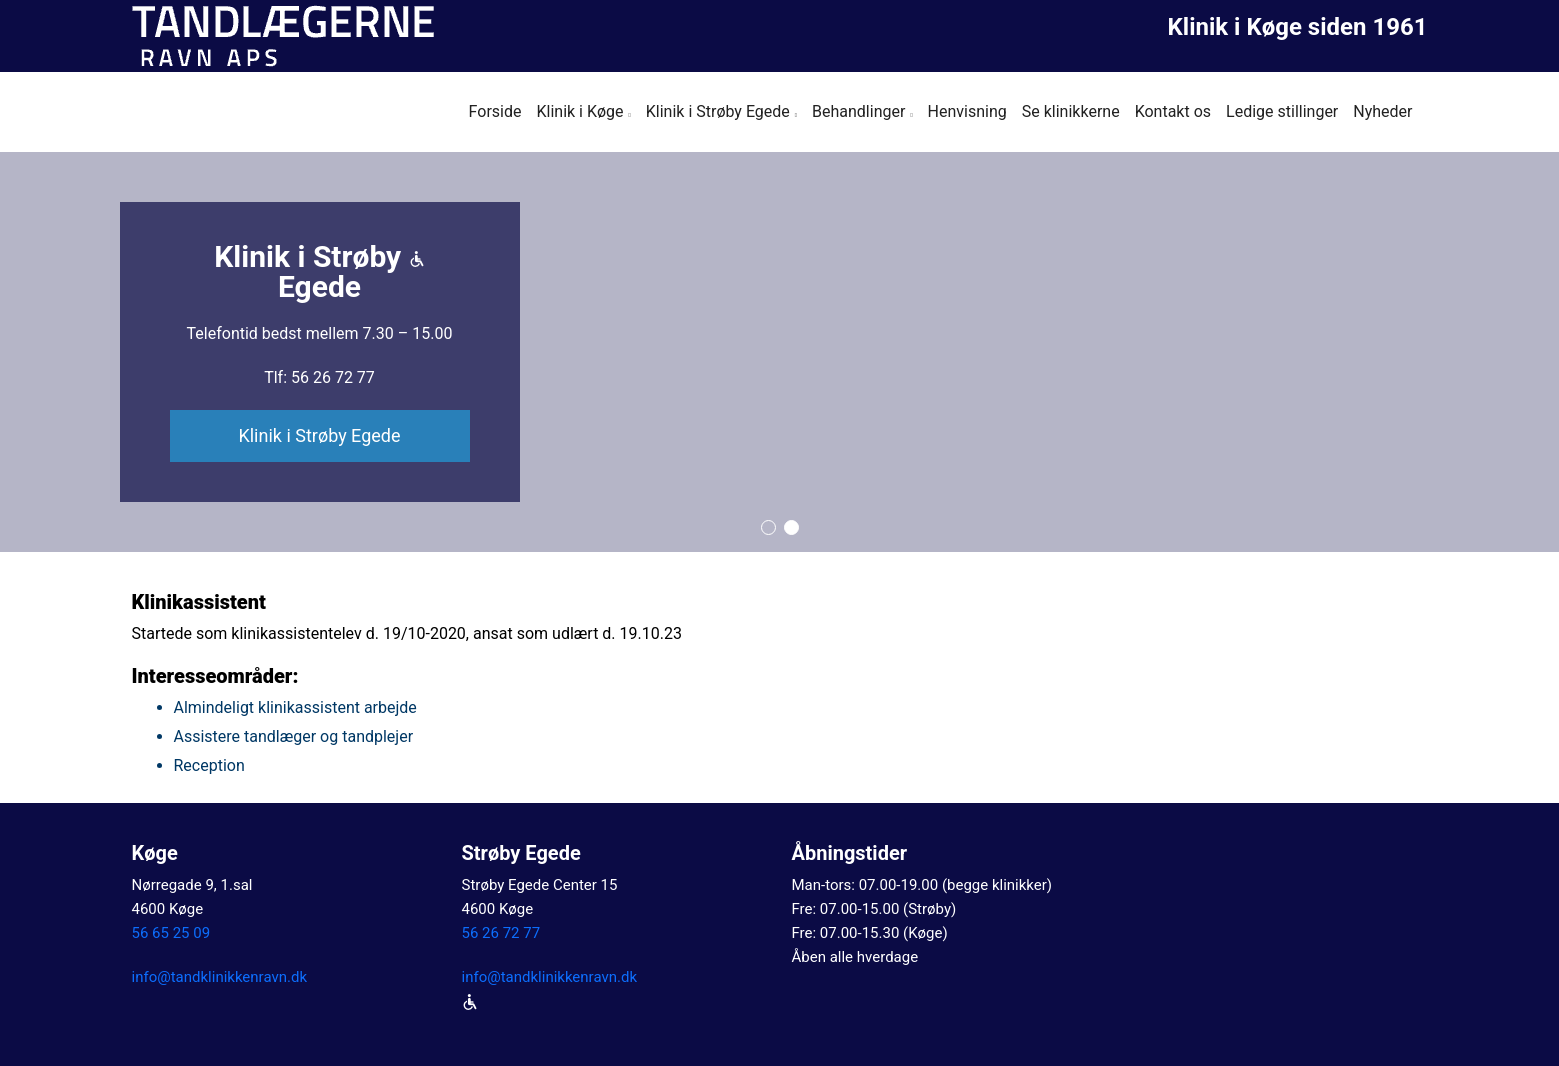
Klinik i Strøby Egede (718, 111)
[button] (768, 527)
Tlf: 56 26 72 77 (319, 377)
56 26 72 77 (501, 933)
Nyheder (1382, 111)
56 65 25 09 (171, 933)
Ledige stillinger (1282, 111)
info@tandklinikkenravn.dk (220, 977)
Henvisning (967, 111)
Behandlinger (858, 111)
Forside (495, 111)
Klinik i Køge (579, 111)
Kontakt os (1173, 111)
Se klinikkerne (1071, 111)
